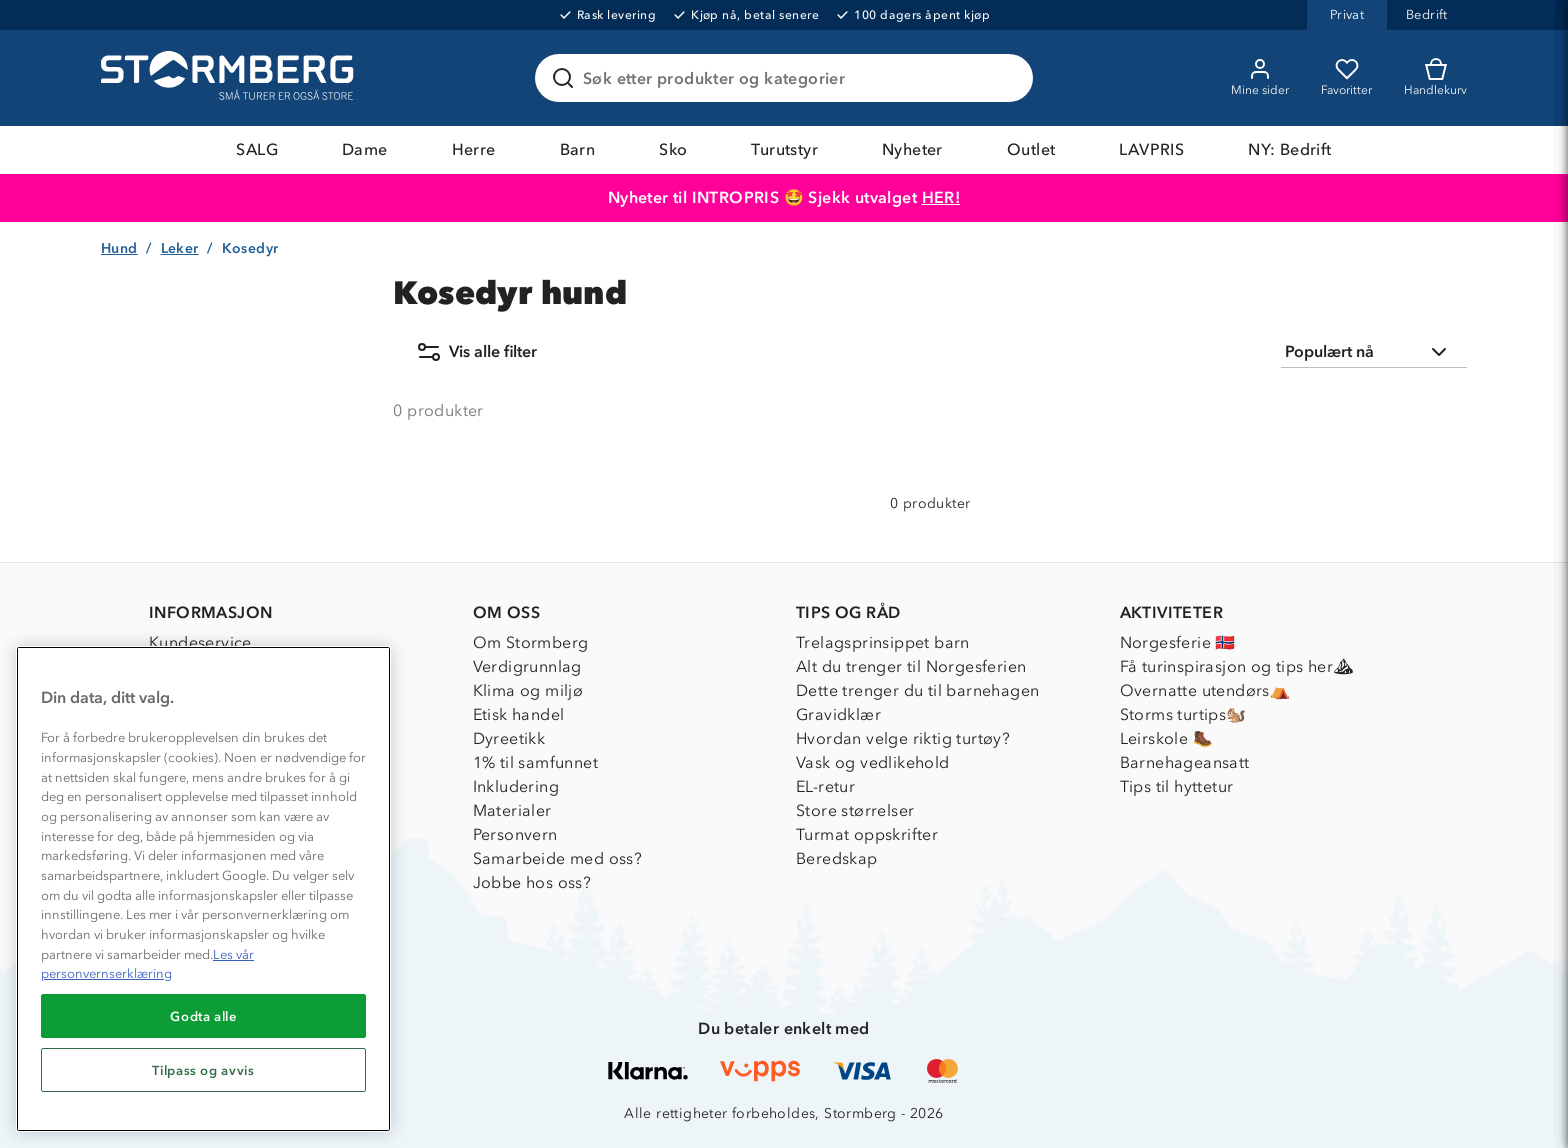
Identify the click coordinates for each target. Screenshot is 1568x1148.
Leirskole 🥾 (1166, 738)
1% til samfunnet (535, 762)
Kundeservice (200, 642)
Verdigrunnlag (527, 666)
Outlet (1031, 149)
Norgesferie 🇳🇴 (1178, 642)
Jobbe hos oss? (532, 882)
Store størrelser (855, 810)
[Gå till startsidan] (230, 78)
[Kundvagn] (1435, 78)
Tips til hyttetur (1177, 786)
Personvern (515, 834)
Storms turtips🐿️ (1183, 714)
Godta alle (203, 1016)
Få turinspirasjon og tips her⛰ (1237, 666)
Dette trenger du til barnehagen (917, 690)
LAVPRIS (1151, 149)
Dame (365, 149)
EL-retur (825, 786)
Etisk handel (519, 714)
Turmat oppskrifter (867, 834)
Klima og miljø (528, 690)
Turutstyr (784, 149)
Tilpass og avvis (203, 1070)
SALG (257, 149)
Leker (180, 248)
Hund (119, 248)
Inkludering (516, 786)
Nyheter (912, 149)
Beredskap (837, 858)
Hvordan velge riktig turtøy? (903, 738)
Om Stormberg (531, 642)
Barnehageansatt (1185, 762)
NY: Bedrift (1289, 149)
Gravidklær (838, 714)
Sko (673, 149)
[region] (203, 889)
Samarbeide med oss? (558, 858)
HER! (941, 197)
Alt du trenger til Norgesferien (911, 666)
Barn (578, 149)
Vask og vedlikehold (873, 762)
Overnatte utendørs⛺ (1205, 690)
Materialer (512, 810)
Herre (474, 149)
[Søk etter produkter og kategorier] (788, 78)
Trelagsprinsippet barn (883, 642)
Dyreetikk (509, 738)
